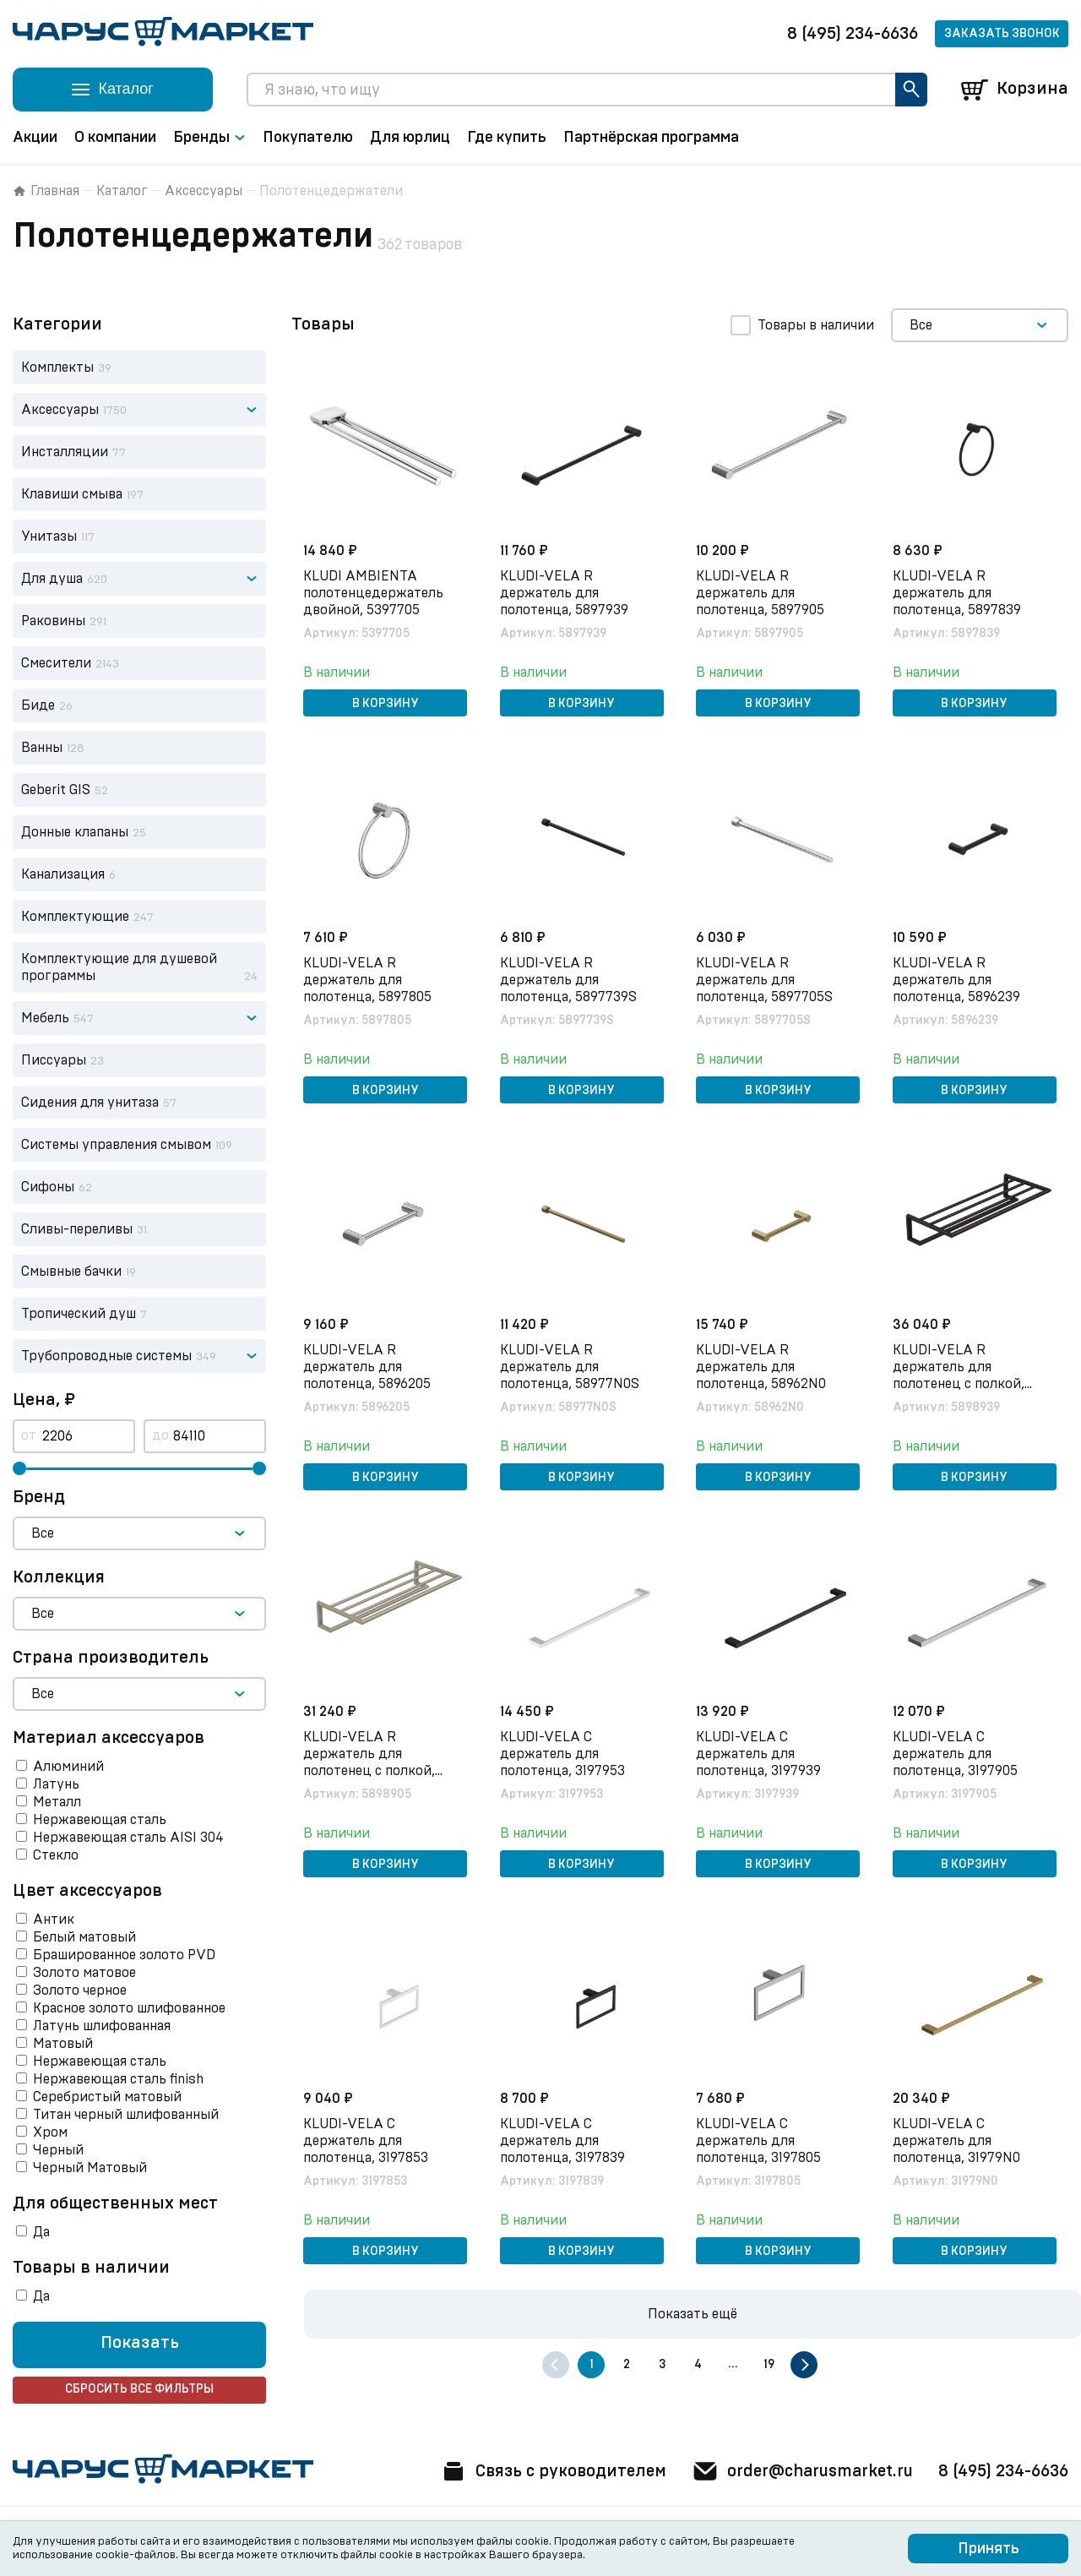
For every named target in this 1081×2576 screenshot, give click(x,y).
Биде (38, 705)
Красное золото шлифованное (129, 2008)
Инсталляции (64, 452)
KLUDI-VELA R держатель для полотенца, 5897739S (570, 979)
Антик (53, 1919)
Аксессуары (203, 191)
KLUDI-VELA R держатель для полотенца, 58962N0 (763, 1366)
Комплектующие (75, 916)
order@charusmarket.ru (797, 2471)
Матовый (63, 2043)
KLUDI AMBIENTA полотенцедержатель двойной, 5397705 (375, 592)
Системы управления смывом (116, 1145)
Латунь (56, 1784)
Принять (988, 2549)
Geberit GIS (55, 790)
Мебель (45, 1018)
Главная (46, 191)
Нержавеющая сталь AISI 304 (128, 1837)
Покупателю (308, 137)
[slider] (19, 1468)
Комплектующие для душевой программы (119, 967)
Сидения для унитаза (90, 1102)
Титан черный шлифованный (126, 2114)
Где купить (506, 137)
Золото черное (80, 1990)
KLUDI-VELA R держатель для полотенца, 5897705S (766, 979)
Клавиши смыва (71, 494)
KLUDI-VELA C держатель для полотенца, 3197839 (564, 2140)
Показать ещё (692, 2314)
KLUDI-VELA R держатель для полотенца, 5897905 (762, 592)
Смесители (56, 663)
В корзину (385, 703)
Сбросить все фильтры (139, 2390)
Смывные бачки (71, 1271)
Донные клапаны (74, 832)
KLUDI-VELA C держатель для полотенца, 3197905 (956, 1753)
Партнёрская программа (651, 137)
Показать (139, 2343)
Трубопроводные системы (106, 1356)
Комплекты (57, 367)
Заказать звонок (1002, 34)
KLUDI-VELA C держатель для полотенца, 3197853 (367, 2140)
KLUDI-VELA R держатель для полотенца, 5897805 (369, 979)
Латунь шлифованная (102, 2026)
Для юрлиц (410, 137)
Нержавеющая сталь (99, 1820)
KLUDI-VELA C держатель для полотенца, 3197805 (760, 2140)
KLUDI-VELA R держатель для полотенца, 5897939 (566, 592)
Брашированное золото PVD (124, 1955)
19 (768, 2365)
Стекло (56, 1855)
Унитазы (49, 536)
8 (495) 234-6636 (852, 33)
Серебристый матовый (107, 2097)
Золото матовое (84, 1973)
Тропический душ (78, 1314)
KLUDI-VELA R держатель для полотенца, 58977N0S (571, 1366)
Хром (50, 2132)
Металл (57, 1802)
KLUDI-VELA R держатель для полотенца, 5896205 (368, 1366)
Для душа (52, 578)
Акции (35, 137)
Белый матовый (84, 1937)
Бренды (209, 137)
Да (41, 2232)
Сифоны (47, 1187)
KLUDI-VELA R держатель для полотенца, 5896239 (958, 979)
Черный (58, 2150)
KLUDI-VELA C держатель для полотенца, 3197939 (760, 1753)
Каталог (122, 191)
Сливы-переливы (77, 1229)
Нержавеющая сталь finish (118, 2079)
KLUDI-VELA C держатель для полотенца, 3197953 (564, 1753)
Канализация (63, 874)
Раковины (53, 621)
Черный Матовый (90, 2168)
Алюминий (68, 1766)
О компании (115, 137)
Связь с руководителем (542, 2471)
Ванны (41, 747)
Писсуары (53, 1060)
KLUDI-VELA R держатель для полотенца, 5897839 (958, 592)
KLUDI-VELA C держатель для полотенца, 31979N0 (958, 2140)
